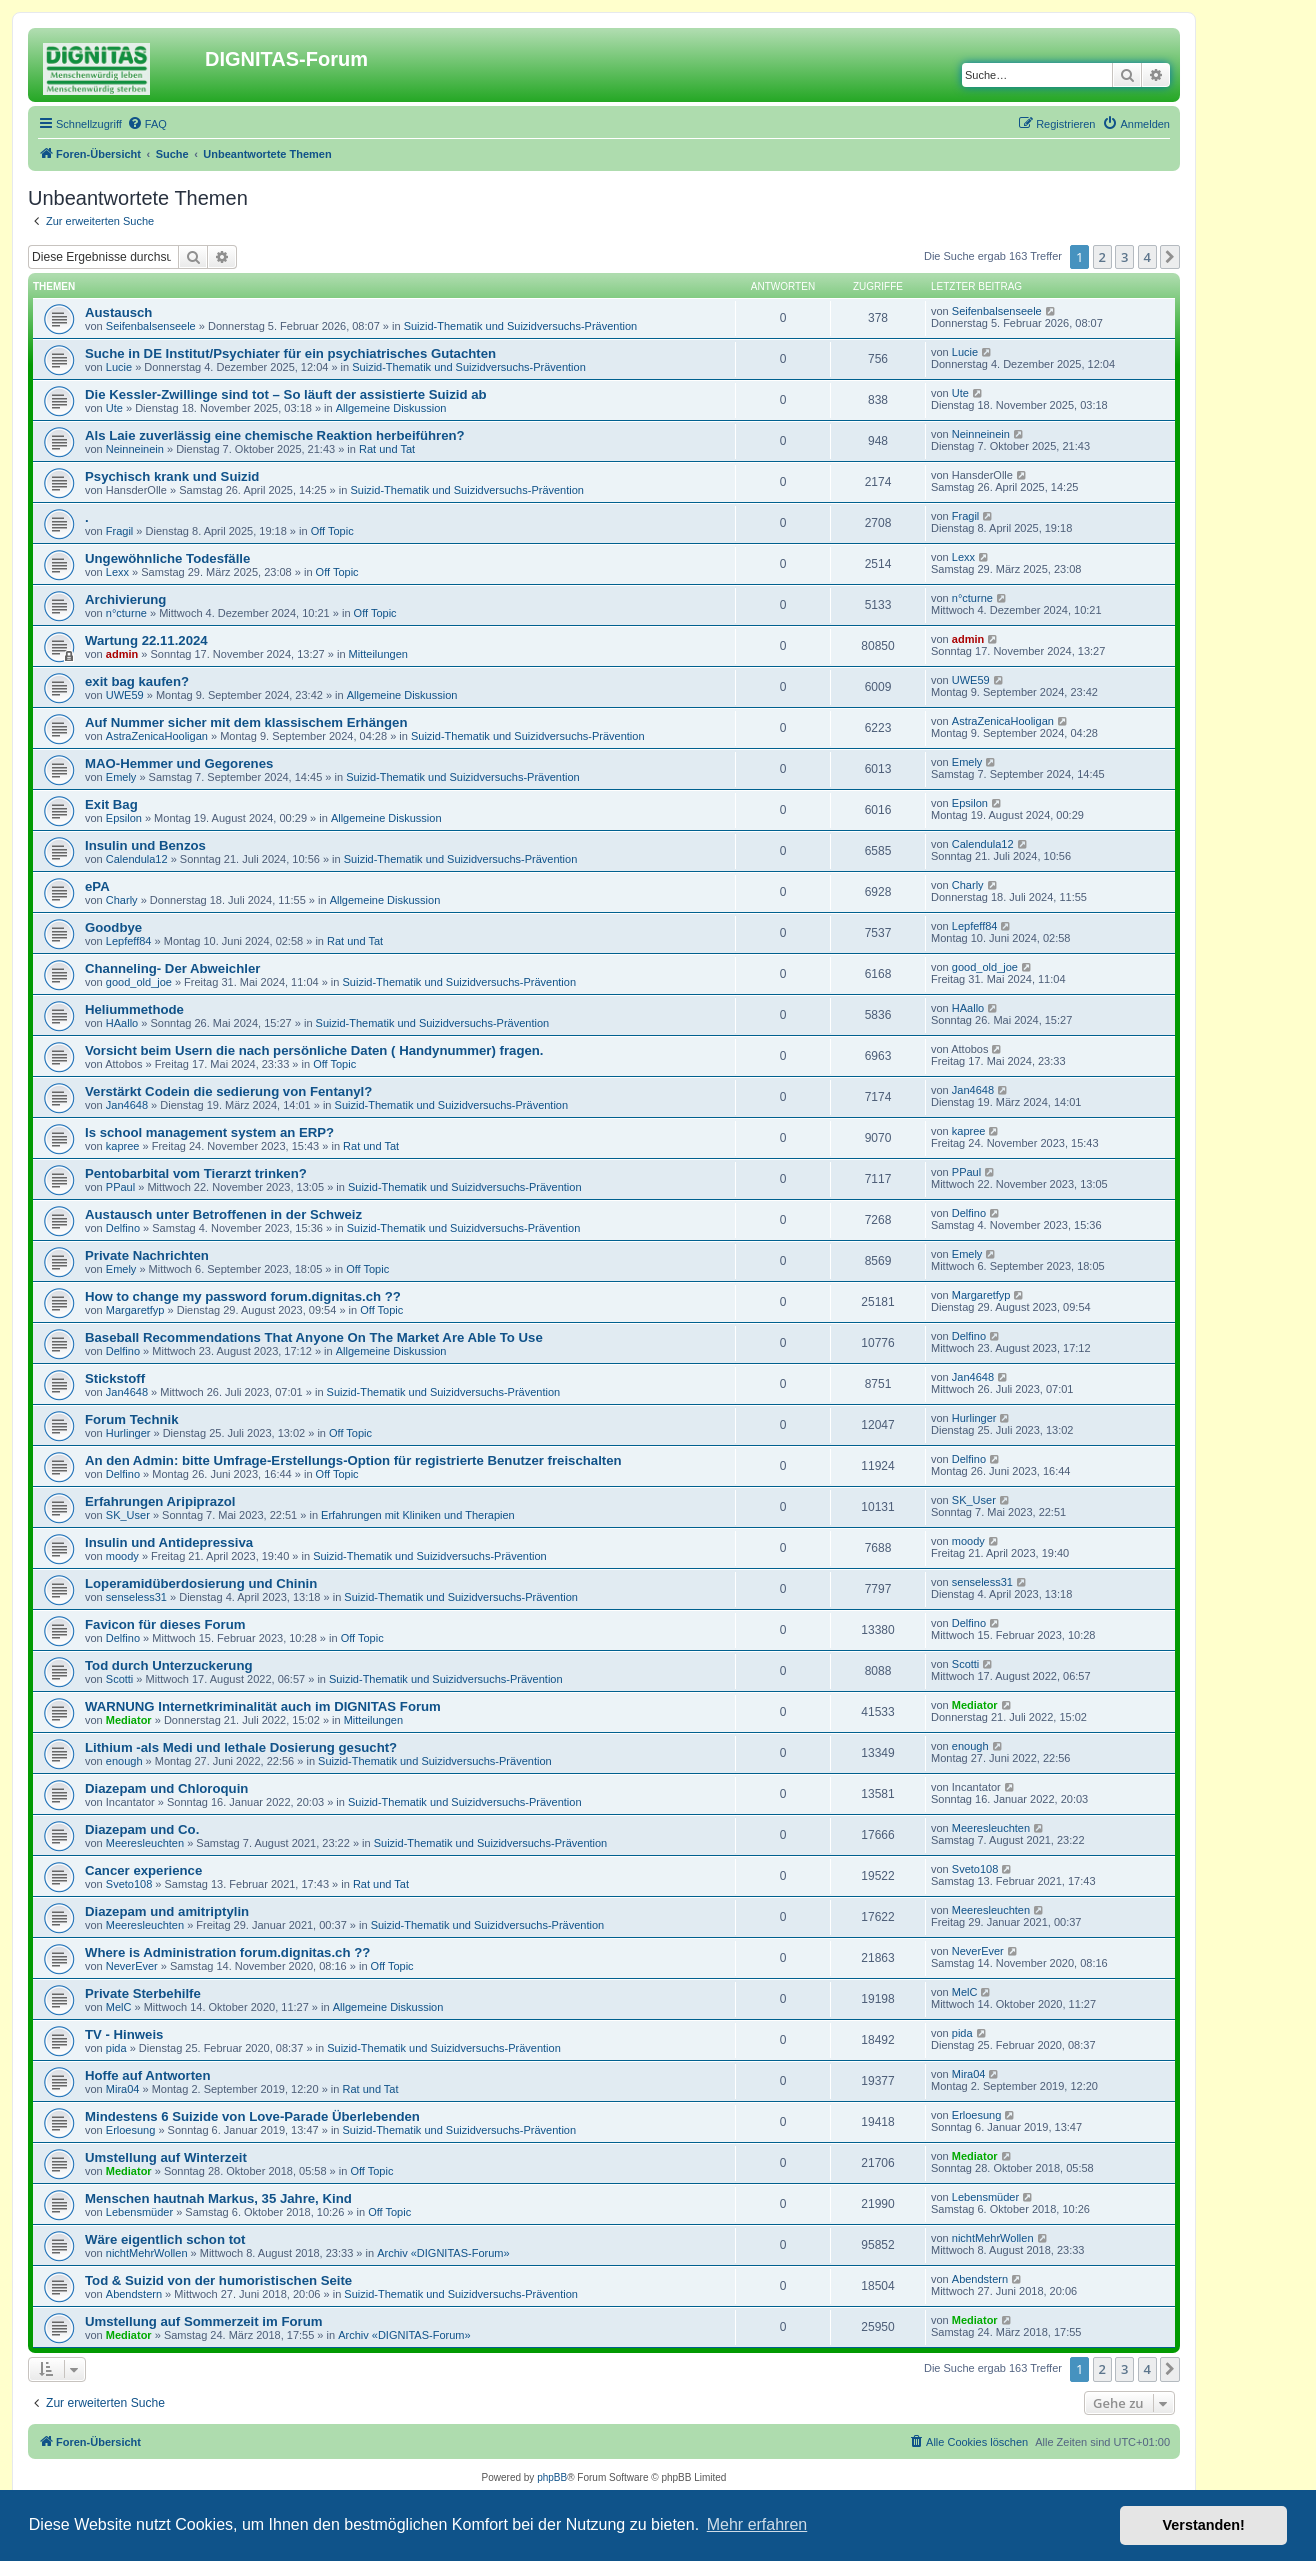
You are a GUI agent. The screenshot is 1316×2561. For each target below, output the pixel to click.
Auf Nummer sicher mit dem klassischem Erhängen (246, 722)
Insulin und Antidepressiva (169, 1542)
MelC (119, 2007)
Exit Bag (111, 804)
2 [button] (1102, 257)
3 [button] (1124, 257)
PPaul (120, 1187)
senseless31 (136, 1597)
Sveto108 (129, 1884)
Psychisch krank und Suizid (172, 476)
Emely (121, 777)
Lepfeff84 (129, 941)
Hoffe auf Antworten (148, 2075)
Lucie (119, 367)
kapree (123, 1146)
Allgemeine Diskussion (391, 408)
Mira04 (123, 2089)
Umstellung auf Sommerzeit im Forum (203, 2321)
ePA (97, 886)
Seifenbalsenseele (151, 326)
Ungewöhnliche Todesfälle (167, 558)
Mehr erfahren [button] (757, 2524)
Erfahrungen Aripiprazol (160, 1501)
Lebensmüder (139, 2212)
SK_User (128, 1515)
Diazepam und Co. (142, 1829)
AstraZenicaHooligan (157, 736)
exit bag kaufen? (137, 681)
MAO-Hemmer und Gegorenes (179, 763)
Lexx (117, 572)
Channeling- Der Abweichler (172, 968)
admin (122, 654)
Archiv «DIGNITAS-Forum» (443, 2253)
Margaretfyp (135, 1310)
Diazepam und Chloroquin (166, 1788)
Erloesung (131, 2130)
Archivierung (125, 599)
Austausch (118, 312)
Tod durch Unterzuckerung (169, 1665)
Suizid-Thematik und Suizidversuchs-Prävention (521, 326)
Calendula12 (137, 859)
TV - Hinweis (124, 2034)
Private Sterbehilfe (143, 1993)
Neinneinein (135, 449)
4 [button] (1147, 257)
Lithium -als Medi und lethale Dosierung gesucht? (241, 1747)
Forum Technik (132, 1419)
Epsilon (124, 818)
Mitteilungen (378, 654)
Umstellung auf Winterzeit (166, 2157)
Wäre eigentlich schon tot (165, 2239)
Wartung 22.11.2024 (146, 640)
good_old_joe (139, 982)
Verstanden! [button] (1204, 2525)
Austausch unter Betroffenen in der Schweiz (223, 1214)
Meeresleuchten (145, 1843)
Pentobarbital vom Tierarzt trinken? (196, 1173)
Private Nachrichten (147, 1255)
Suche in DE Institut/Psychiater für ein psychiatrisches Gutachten (290, 353)
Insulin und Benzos (145, 845)
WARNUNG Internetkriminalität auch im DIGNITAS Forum (263, 1706)
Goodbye (113, 927)
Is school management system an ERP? (209, 1132)
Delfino (123, 1228)
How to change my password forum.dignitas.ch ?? (243, 1296)
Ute (114, 408)
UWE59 (125, 695)
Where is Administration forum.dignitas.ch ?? (227, 1952)
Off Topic (332, 531)
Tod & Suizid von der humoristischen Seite (218, 2280)
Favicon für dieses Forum (165, 1624)
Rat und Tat (387, 449)
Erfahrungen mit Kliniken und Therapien (418, 1515)
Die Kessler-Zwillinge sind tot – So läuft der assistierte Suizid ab (286, 394)
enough (124, 1761)
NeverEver (132, 1966)
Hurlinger (128, 1433)
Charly (122, 900)
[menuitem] (147, 124)
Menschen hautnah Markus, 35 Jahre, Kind (218, 2198)
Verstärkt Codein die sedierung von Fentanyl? (228, 1091)
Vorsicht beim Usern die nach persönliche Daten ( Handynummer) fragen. (314, 1050)
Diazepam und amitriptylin (167, 1911)
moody (122, 1556)
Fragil (120, 531)
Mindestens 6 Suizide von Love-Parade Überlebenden (252, 2116)
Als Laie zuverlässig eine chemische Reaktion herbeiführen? (275, 435)
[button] (1170, 257)
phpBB (552, 2477)
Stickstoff (115, 1378)
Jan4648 (127, 1105)
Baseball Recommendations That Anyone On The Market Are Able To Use (314, 1337)
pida (116, 2048)
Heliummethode (134, 1009)
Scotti (120, 1679)
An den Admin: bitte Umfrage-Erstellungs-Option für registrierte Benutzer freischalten (353, 1460)
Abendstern (134, 2294)
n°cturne (126, 613)
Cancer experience (143, 1870)
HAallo (122, 1023)
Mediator (129, 1720)
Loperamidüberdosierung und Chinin (201, 1583)
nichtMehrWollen (147, 2253)
